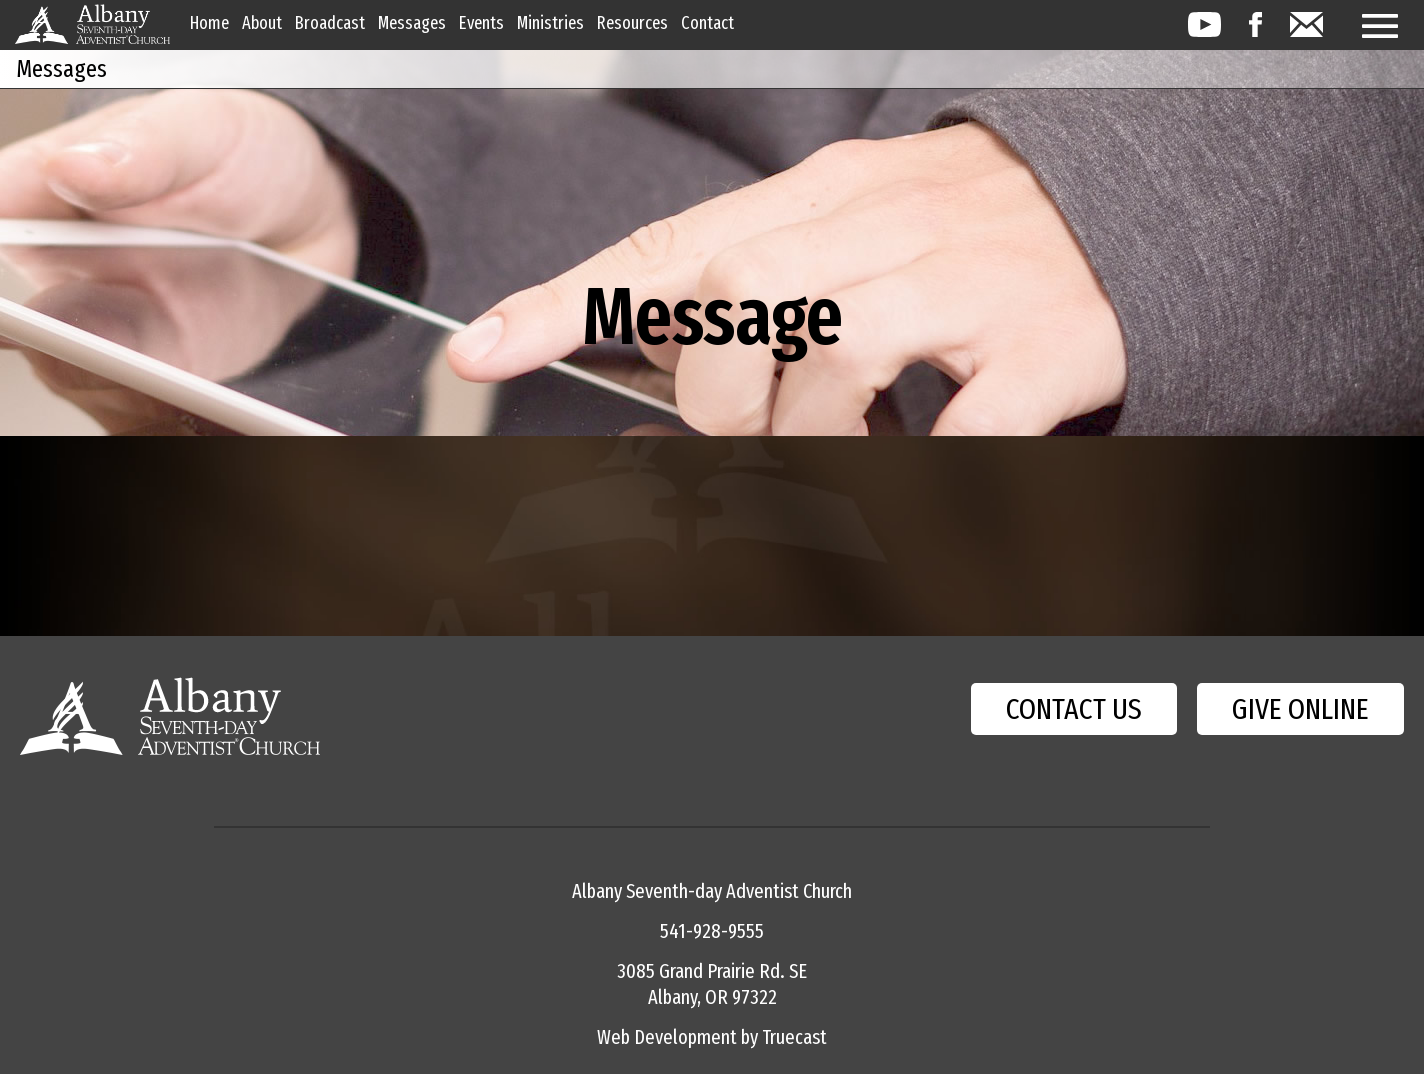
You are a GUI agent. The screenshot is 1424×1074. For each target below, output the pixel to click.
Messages (412, 23)
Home (209, 23)
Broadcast (330, 23)
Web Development (667, 1037)
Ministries (550, 23)
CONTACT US (1074, 709)
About (262, 23)
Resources (632, 23)
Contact (707, 23)
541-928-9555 (712, 931)
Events (481, 23)
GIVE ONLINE (1300, 709)
